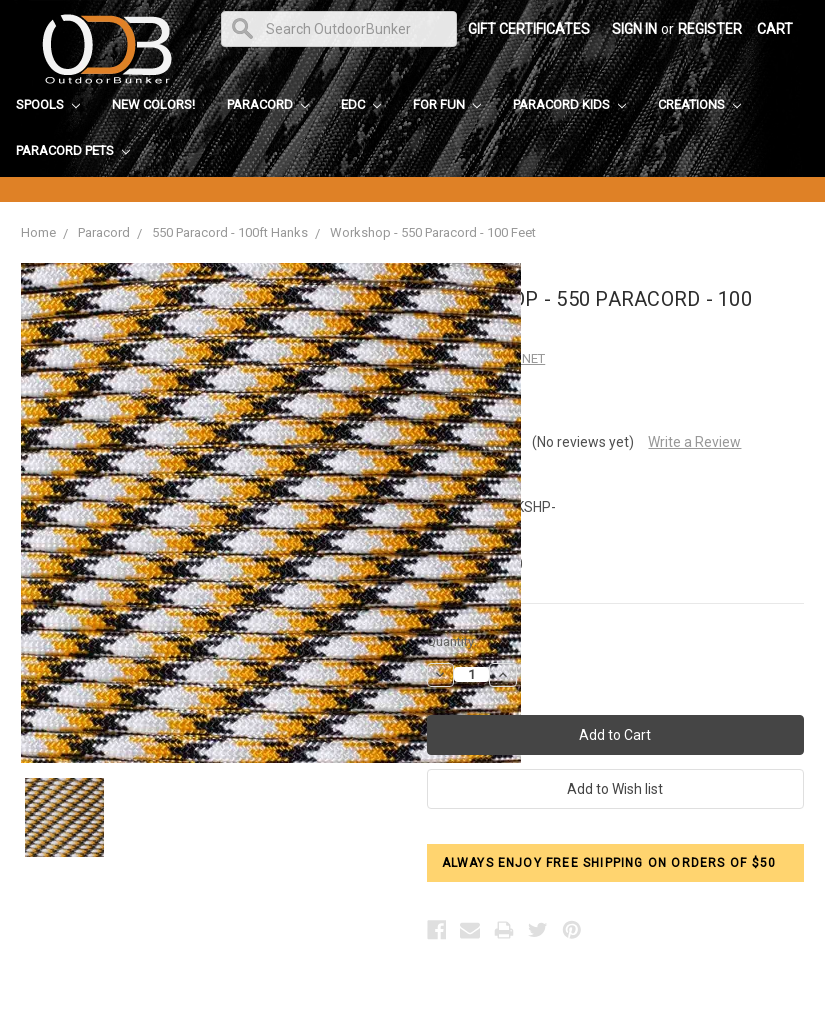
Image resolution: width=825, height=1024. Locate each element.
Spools (48, 104)
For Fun (447, 104)
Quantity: (452, 641)
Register (710, 29)
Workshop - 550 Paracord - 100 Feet (433, 232)
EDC (361, 104)
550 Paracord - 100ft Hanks (230, 232)
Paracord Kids (569, 104)
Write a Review (694, 442)
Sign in (634, 29)
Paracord (268, 104)
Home (38, 232)
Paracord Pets (73, 150)
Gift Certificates (529, 29)
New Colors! (153, 104)
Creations (699, 104)
